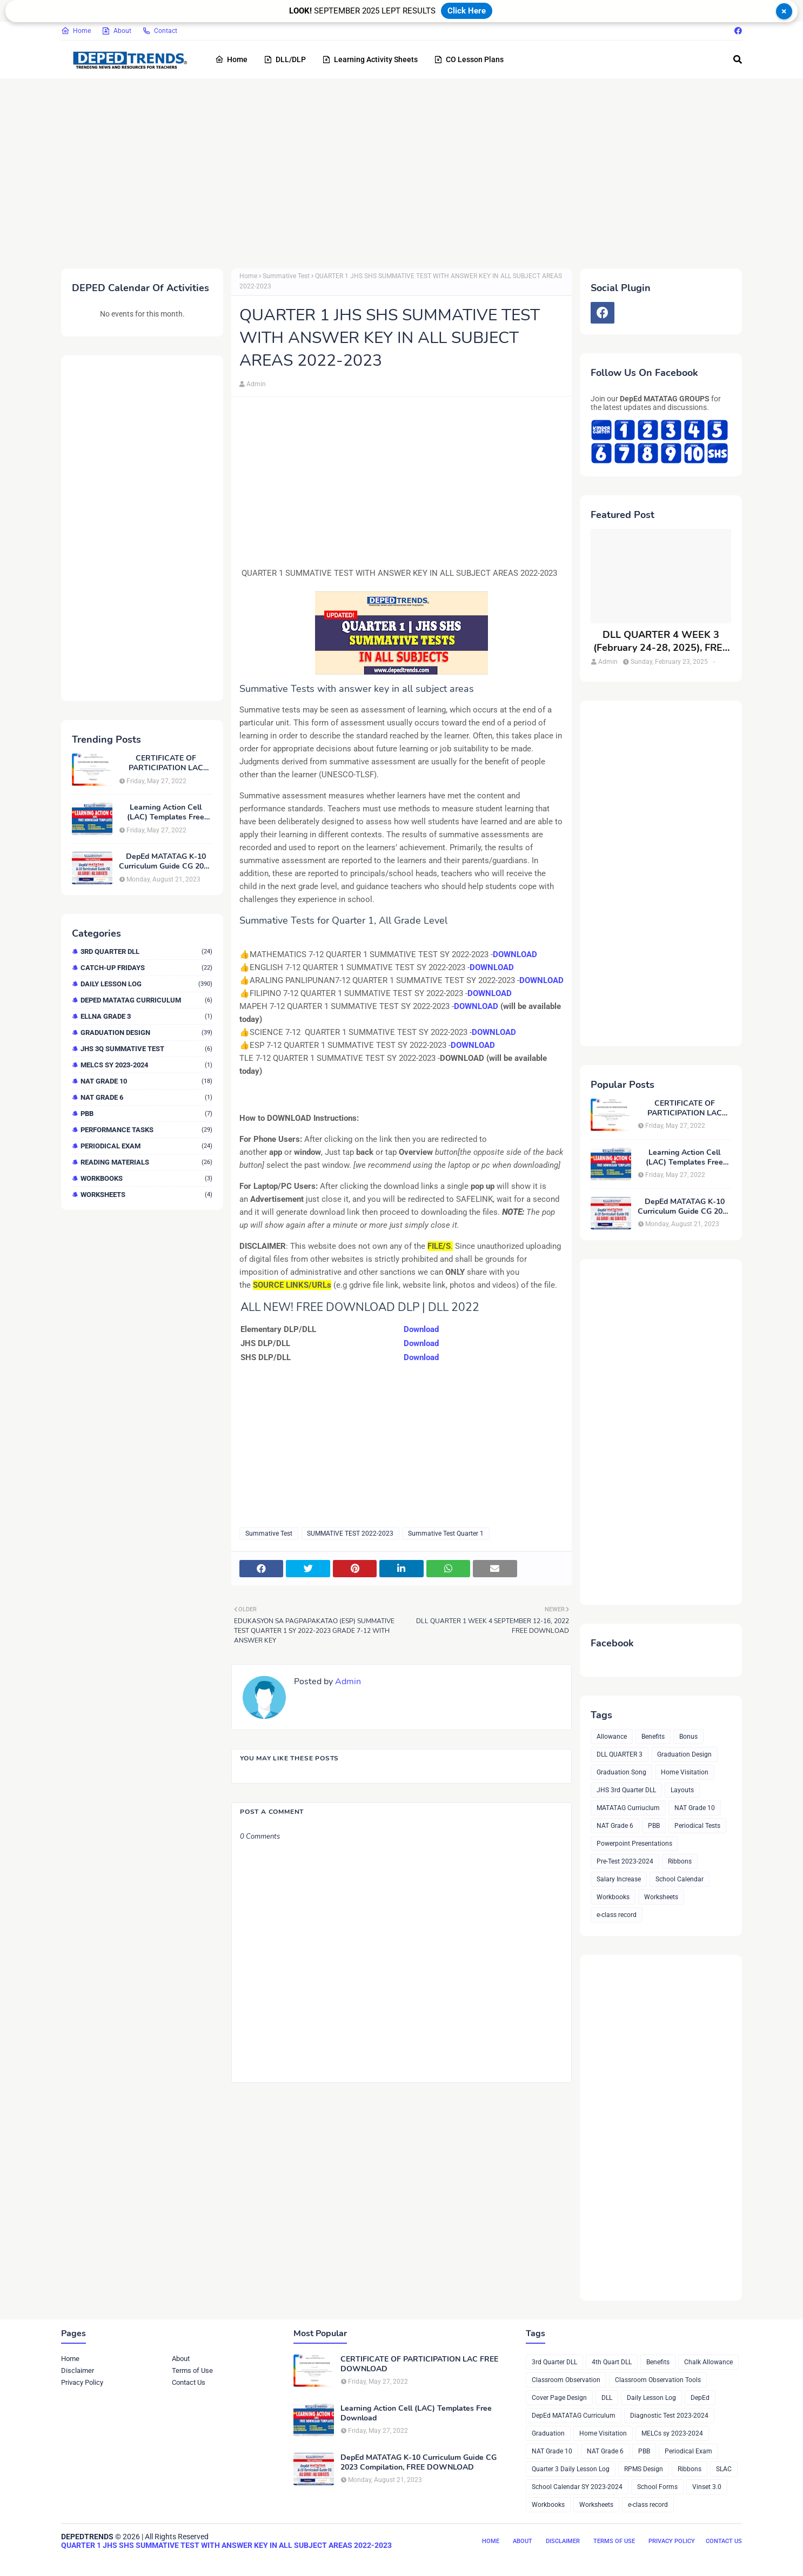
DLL (606, 2398)
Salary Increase (619, 1879)
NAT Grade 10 (146, 1081)
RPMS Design (643, 2469)
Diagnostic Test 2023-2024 (669, 2415)
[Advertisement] (385, 171)
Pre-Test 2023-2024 (625, 1861)
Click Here (466, 11)
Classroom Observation (566, 2380)
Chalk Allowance (708, 2362)
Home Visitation (684, 1772)
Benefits (653, 1736)
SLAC (724, 2469)
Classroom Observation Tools (658, 2380)
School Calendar (679, 1879)
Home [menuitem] (231, 59)
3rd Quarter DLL (146, 951)
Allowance (612, 1736)
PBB (146, 1113)
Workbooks (146, 1178)
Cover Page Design (559, 2398)
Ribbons (680, 1861)
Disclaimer (77, 2370)
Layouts (682, 1790)
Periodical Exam (146, 1146)
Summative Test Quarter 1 (446, 1533)
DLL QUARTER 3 (620, 1754)
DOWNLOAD (515, 954)
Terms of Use (192, 2370)
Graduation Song (621, 1772)
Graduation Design (146, 1032)
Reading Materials (146, 1162)
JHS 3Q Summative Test (146, 1049)
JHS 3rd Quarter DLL (626, 1790)
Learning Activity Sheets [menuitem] (370, 59)
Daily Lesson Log (146, 984)
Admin (256, 384)
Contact (159, 30)
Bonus (688, 1736)
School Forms (657, 2487)
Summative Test (286, 276)
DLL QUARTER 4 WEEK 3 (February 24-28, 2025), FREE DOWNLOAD (660, 641)
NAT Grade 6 (146, 1097)
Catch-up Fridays (146, 968)
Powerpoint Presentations (634, 1843)
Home (76, 30)
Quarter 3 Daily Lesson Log (571, 2469)
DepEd (700, 2398)
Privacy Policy (82, 2382)
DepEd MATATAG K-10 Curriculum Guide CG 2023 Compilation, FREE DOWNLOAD (165, 861)
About (116, 30)
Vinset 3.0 (706, 2487)
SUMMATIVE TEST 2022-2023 (350, 1533)
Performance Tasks (146, 1130)
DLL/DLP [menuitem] (285, 59)
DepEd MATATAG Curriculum (146, 1000)
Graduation (548, 2433)
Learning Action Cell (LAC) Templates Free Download (165, 812)
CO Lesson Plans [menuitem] (469, 59)
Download (421, 1329)
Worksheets (146, 1195)
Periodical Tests (697, 1826)
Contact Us (188, 2382)
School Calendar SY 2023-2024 (577, 2487)
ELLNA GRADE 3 (146, 1016)
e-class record (617, 1915)
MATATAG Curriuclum (628, 1808)
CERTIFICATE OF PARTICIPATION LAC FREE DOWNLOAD (166, 763)
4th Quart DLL (612, 2362)
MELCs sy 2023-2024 (146, 1065)
